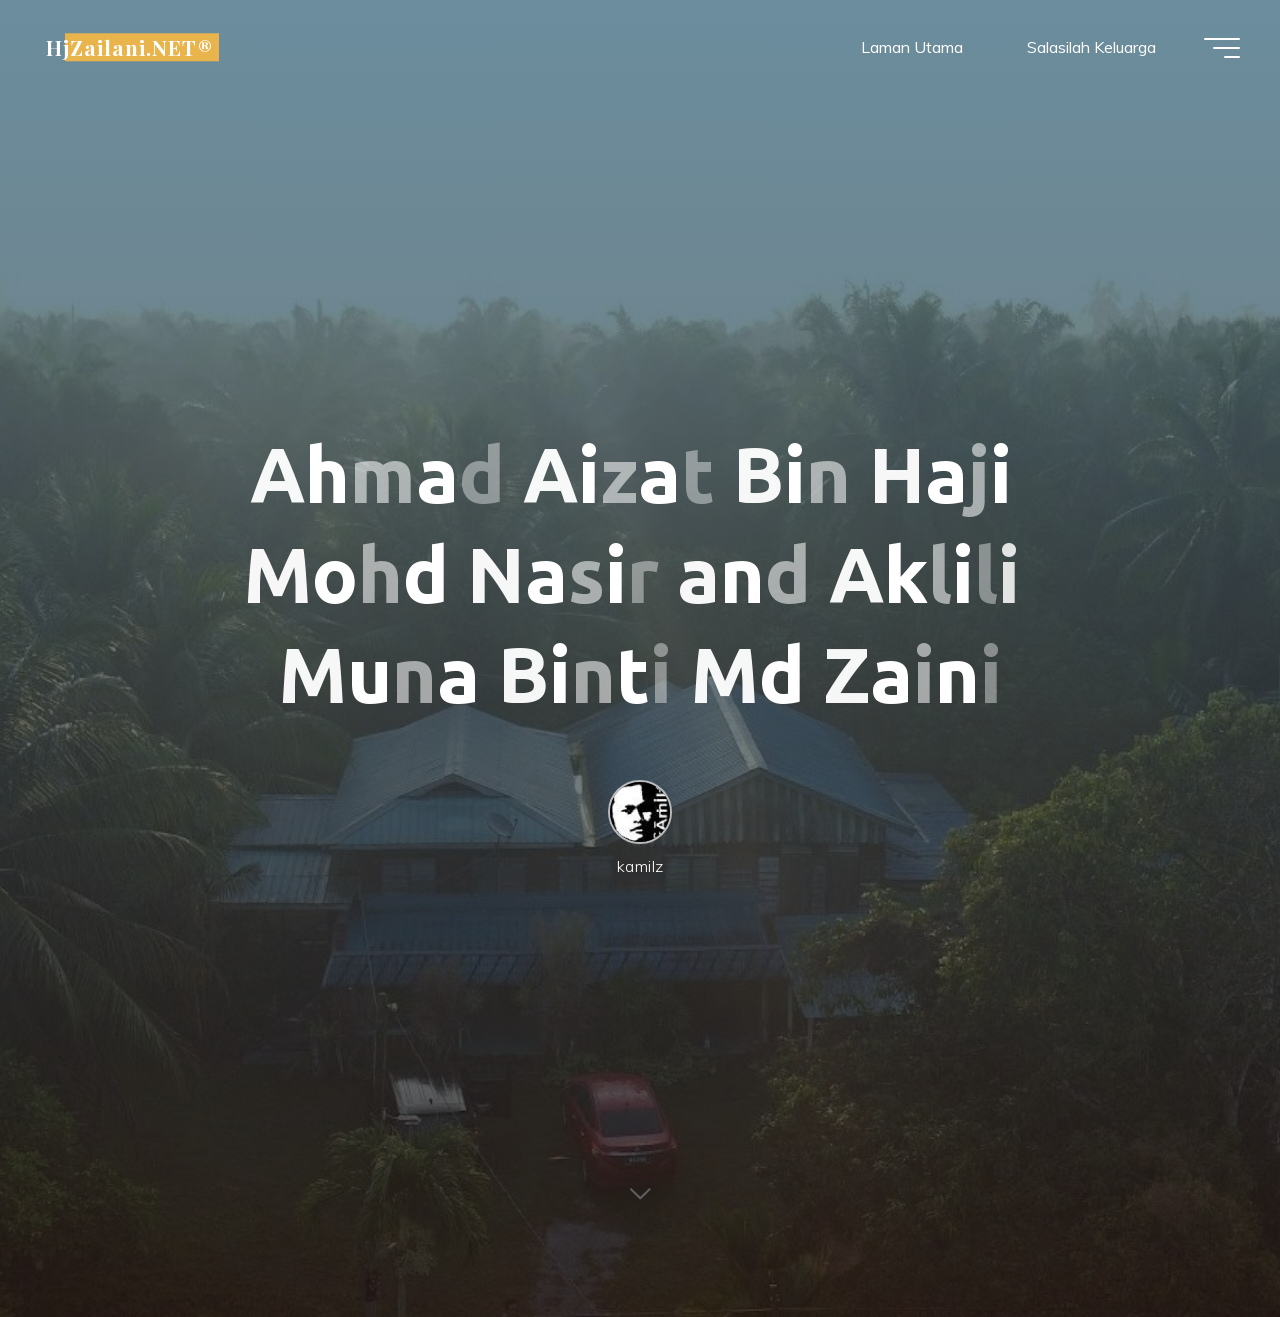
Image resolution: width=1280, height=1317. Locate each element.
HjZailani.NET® (129, 47)
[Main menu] (1222, 48)
